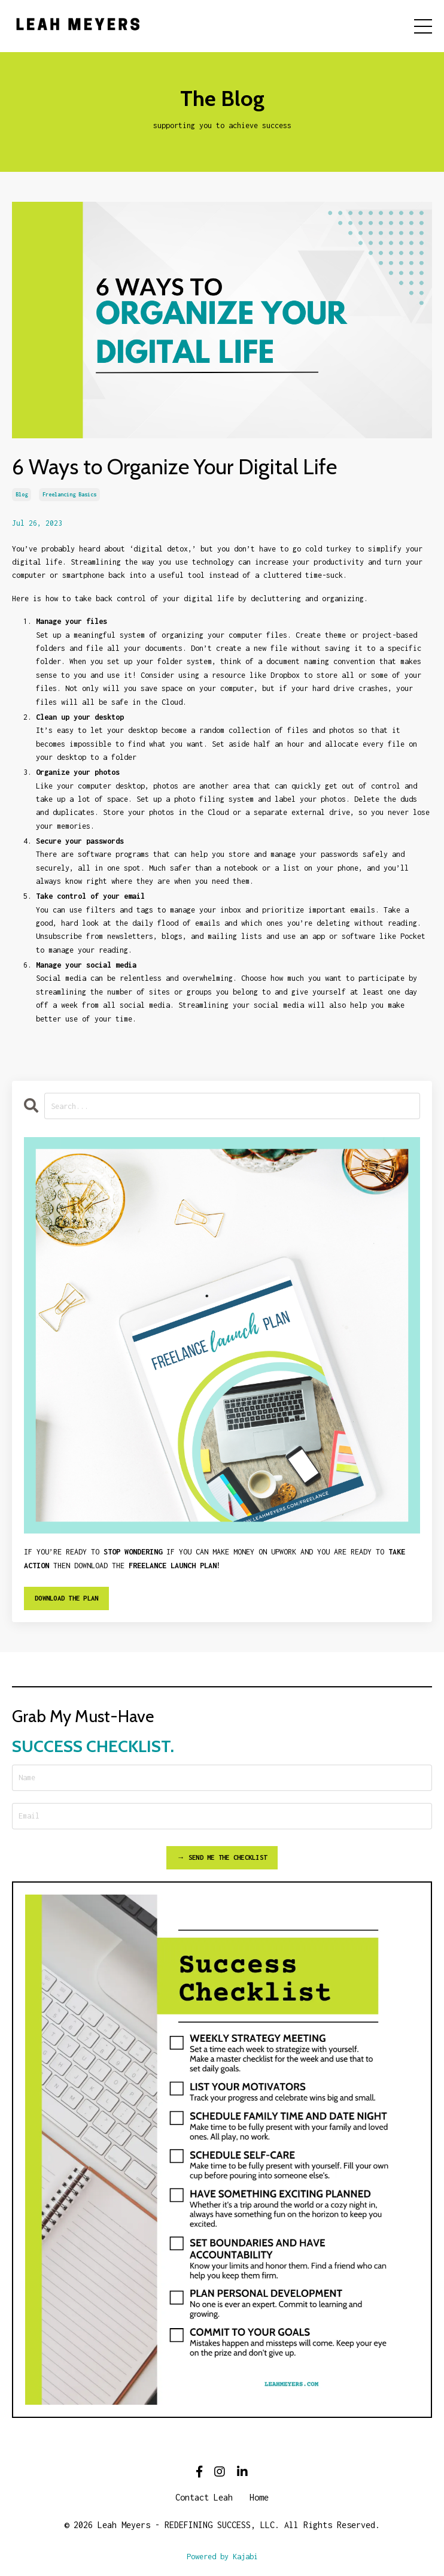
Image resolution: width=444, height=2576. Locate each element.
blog (22, 494)
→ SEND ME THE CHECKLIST (222, 1857)
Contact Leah (204, 2497)
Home (259, 2497)
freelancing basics (69, 494)
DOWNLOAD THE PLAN (66, 1598)
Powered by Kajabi (222, 2556)
